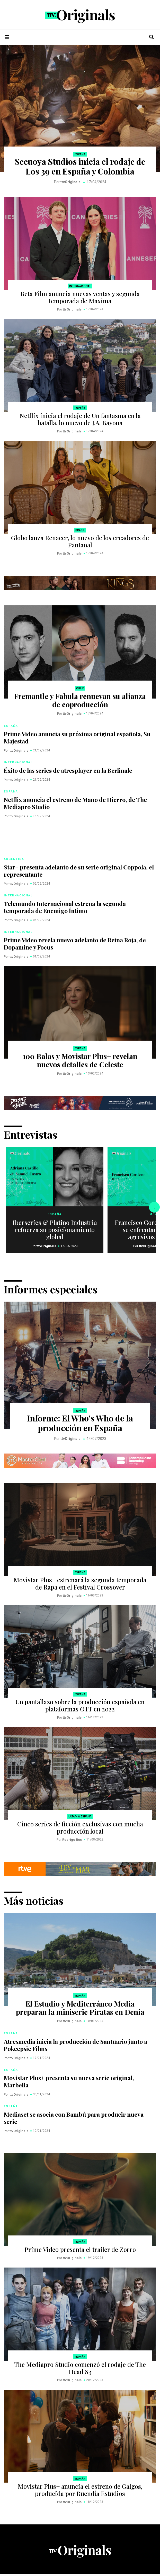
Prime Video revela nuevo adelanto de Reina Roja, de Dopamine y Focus (75, 944)
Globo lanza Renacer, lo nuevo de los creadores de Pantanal (80, 542)
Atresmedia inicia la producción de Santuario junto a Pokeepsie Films (75, 2046)
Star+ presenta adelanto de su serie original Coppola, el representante (79, 871)
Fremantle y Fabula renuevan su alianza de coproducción (80, 701)
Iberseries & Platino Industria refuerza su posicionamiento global (55, 1230)
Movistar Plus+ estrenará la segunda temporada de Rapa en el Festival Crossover (80, 1585)
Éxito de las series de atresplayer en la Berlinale (68, 771)
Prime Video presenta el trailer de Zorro (80, 2251)
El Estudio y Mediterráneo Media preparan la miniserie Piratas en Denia (80, 2009)
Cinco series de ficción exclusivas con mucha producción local (80, 1829)
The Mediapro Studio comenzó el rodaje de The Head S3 (80, 2369)
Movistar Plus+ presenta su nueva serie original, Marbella (69, 2083)
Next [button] (154, 1208)
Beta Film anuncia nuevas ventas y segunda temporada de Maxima (80, 298)
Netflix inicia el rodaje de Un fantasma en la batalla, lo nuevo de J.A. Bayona (80, 420)
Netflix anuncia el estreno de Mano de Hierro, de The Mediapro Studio (75, 803)
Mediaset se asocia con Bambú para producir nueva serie (74, 2119)
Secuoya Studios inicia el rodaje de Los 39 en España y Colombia (80, 167)
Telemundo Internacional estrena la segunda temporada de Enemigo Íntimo (65, 907)
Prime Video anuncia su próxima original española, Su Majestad (77, 738)
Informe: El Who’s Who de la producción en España (80, 1425)
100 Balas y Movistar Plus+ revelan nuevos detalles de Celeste (80, 1061)
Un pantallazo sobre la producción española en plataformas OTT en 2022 (80, 1707)
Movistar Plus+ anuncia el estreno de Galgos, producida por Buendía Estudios (80, 2492)
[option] (54, 1201)
